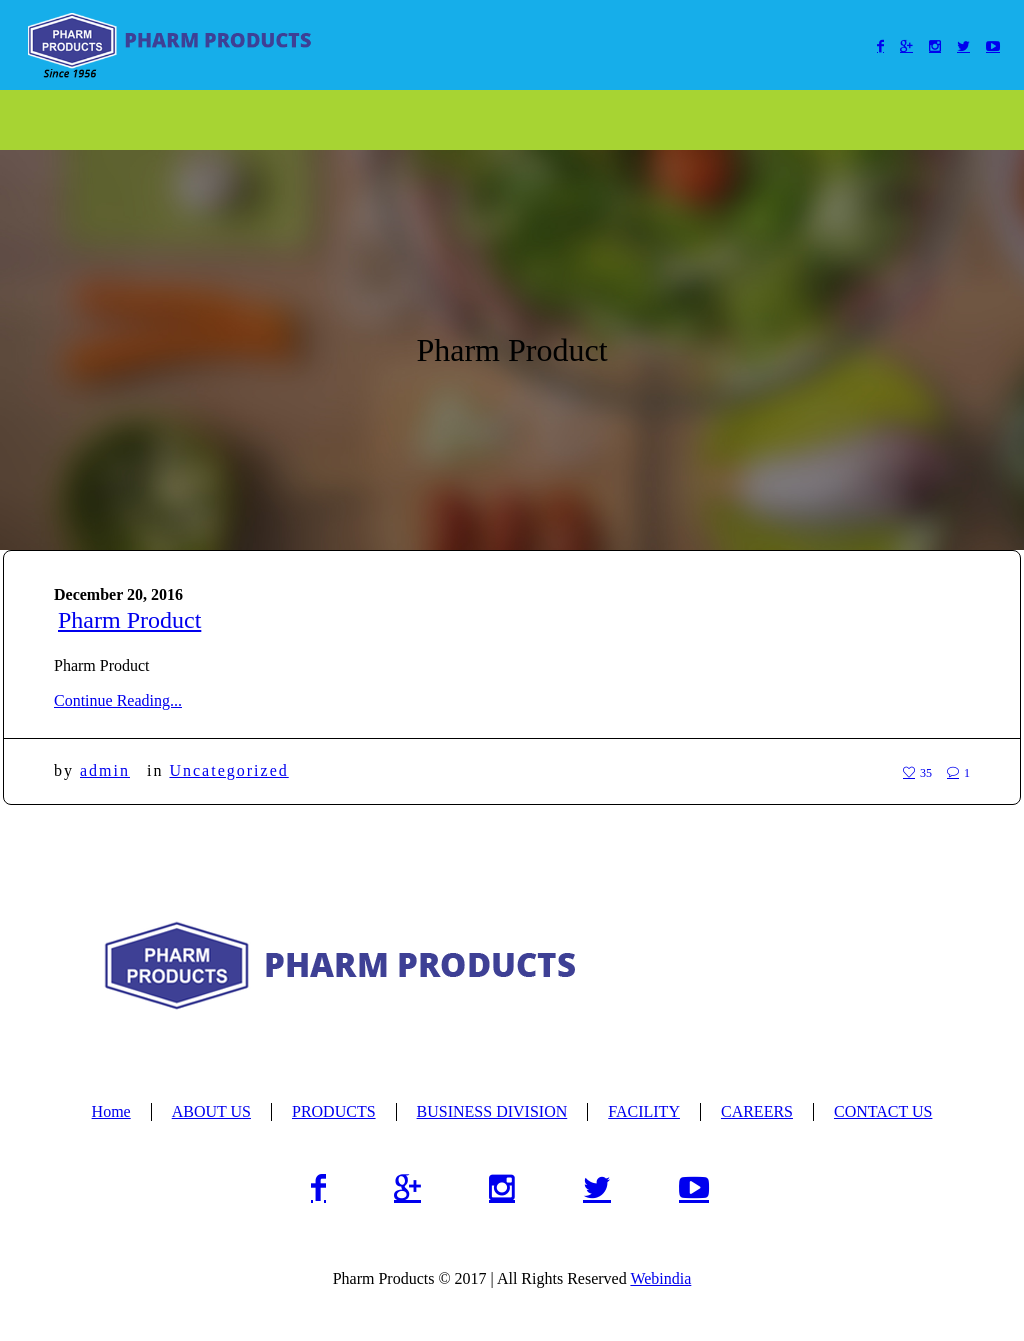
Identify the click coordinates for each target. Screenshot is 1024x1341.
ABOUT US (211, 1111)
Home (111, 1111)
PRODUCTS (334, 1111)
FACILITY (644, 1111)
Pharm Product (129, 620)
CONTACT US (883, 1111)
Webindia (660, 1278)
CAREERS (757, 1111)
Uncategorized (228, 770)
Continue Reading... (118, 700)
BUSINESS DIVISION (492, 1111)
